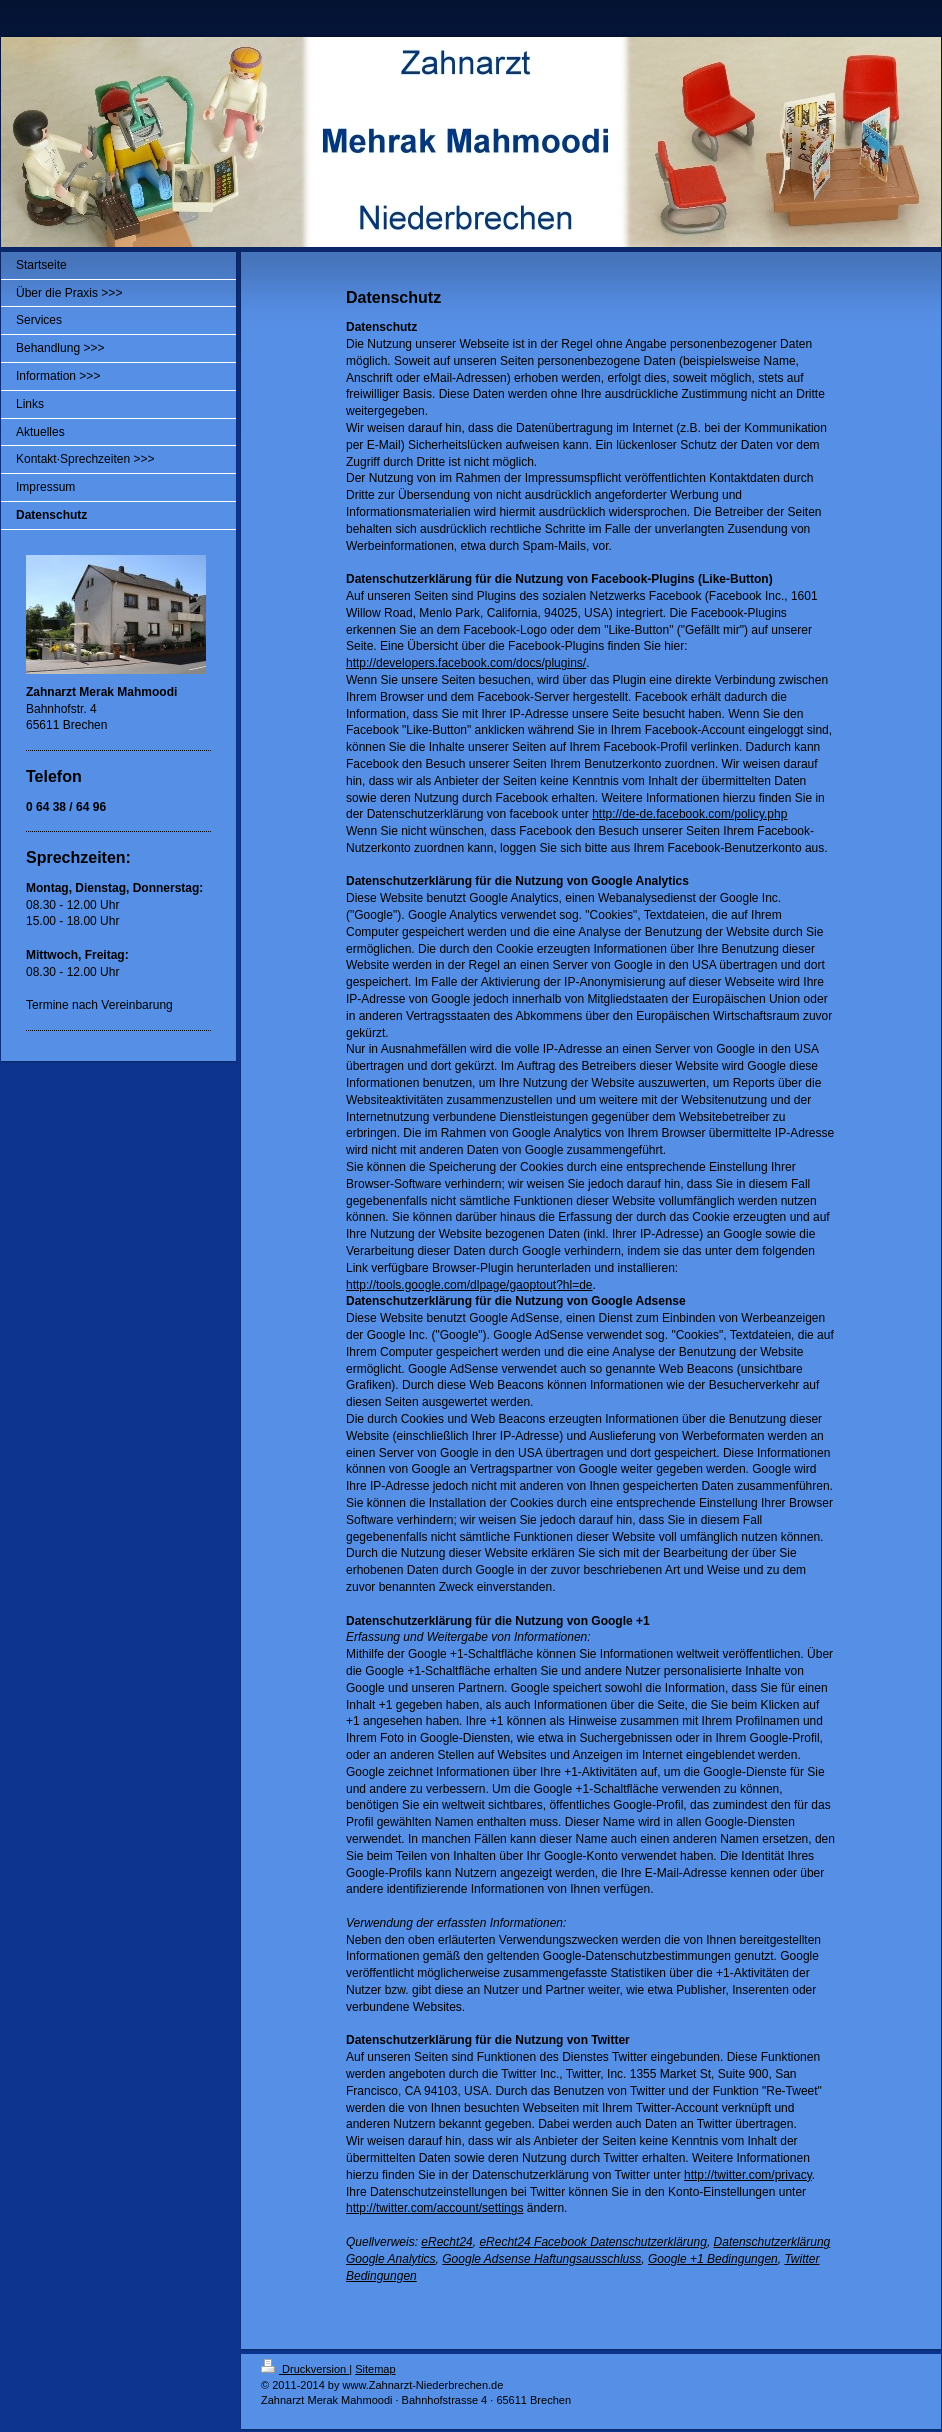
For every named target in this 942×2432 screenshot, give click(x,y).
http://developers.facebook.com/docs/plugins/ (466, 663)
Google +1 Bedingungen (713, 2259)
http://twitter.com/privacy (748, 2175)
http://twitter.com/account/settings (434, 2208)
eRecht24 (446, 2242)
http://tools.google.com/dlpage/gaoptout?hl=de (469, 1285)
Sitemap (375, 2369)
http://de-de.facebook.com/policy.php (689, 814)
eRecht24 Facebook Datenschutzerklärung (592, 2242)
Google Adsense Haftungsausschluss (541, 2259)
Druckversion (305, 2369)
